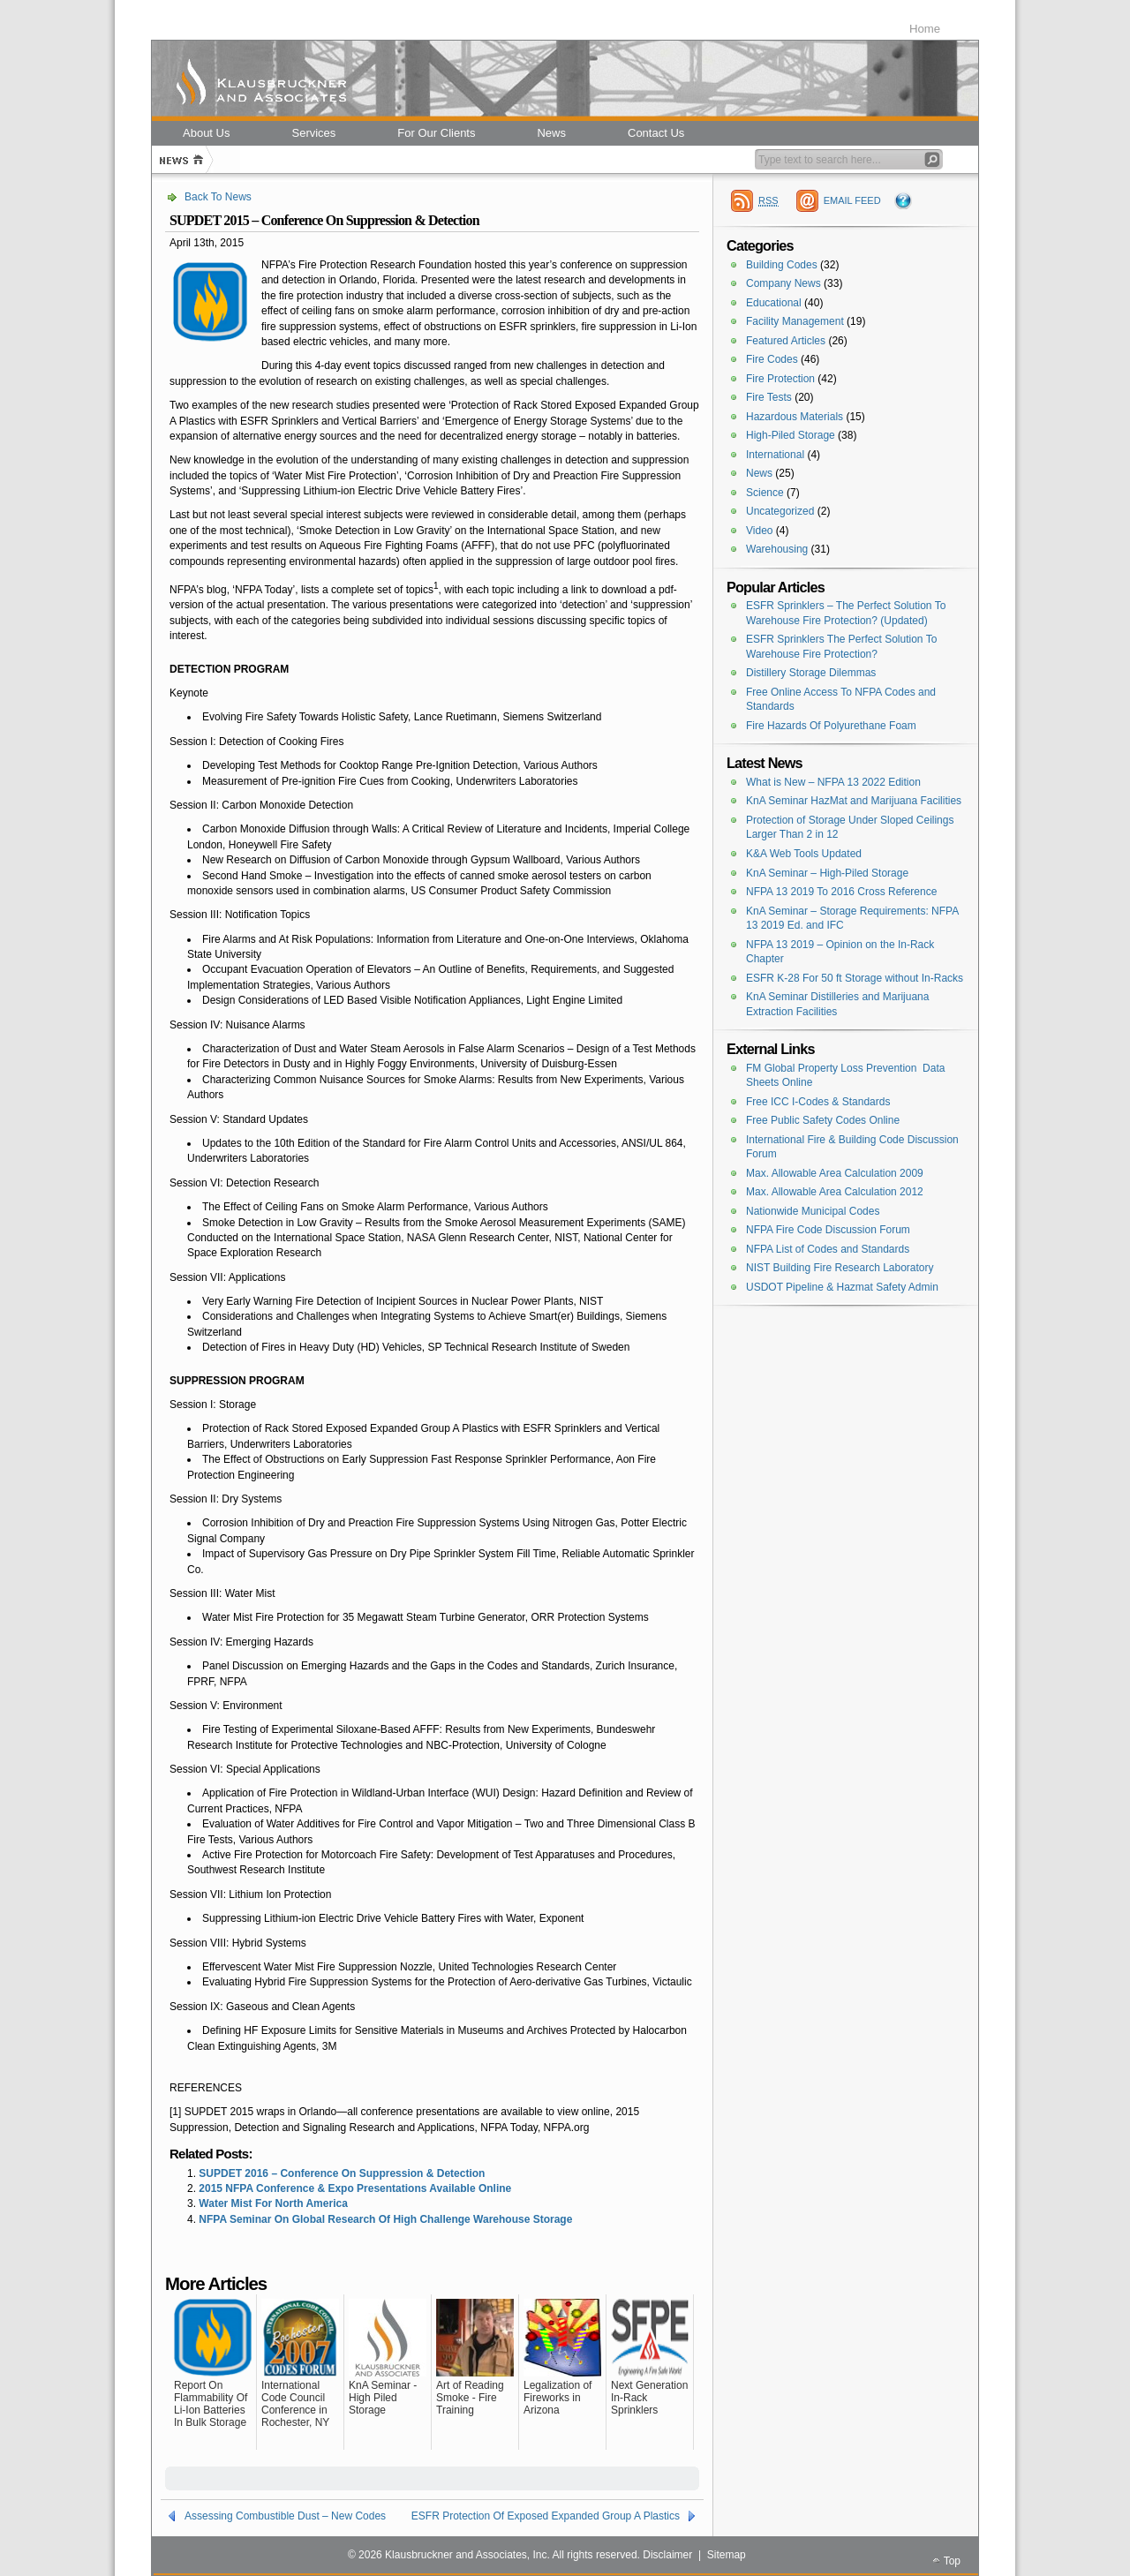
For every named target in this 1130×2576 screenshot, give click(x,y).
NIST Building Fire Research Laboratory (840, 1268)
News (759, 473)
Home (924, 28)
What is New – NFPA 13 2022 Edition (833, 782)
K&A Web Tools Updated (804, 853)
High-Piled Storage (790, 435)
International (775, 454)
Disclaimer (667, 2555)
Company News (783, 283)
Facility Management (795, 321)
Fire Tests (769, 397)
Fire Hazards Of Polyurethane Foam (831, 725)
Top (952, 2561)
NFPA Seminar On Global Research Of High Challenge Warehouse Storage (385, 2219)
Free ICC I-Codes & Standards (818, 1102)
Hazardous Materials (794, 417)
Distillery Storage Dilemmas (811, 673)
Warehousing (777, 549)
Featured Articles (785, 341)
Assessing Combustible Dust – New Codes (285, 2516)
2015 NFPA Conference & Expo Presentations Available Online (355, 2188)
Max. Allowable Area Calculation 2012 (834, 1192)
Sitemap (726, 2555)
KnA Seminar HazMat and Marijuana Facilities (853, 801)
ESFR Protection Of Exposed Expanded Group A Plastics (545, 2516)
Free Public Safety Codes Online (823, 1120)
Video (759, 530)
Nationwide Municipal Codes (812, 1211)
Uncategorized (780, 511)
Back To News (218, 197)
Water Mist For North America (273, 2203)
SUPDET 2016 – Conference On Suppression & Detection (342, 2173)
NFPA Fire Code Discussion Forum (828, 1230)
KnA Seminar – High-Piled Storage (827, 873)
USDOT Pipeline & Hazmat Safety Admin (842, 1287)
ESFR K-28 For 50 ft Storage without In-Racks (854, 978)
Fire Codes (772, 359)
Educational (774, 303)
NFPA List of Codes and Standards (827, 1249)
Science (765, 492)
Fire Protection (780, 379)
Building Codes (781, 265)
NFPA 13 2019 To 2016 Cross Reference (841, 891)
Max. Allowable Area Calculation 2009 (834, 1173)
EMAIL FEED (852, 200)
